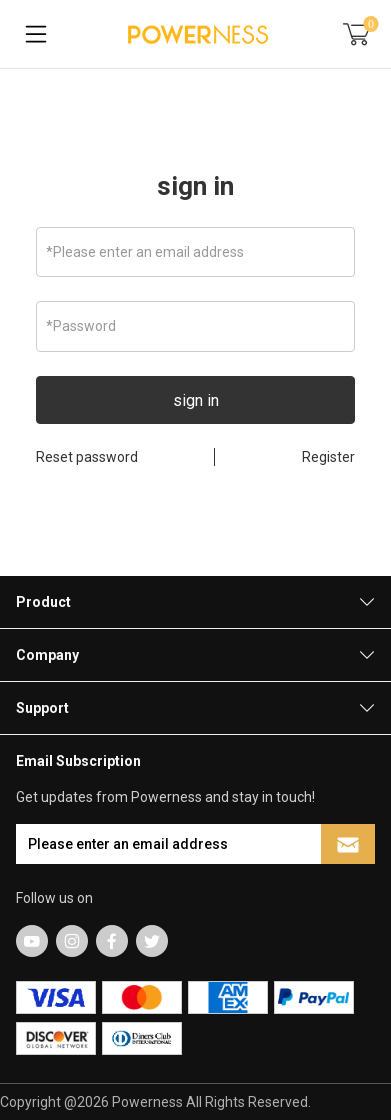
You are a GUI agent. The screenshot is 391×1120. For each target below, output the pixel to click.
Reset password (87, 457)
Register (328, 457)
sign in (195, 186)
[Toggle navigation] (36, 34)
